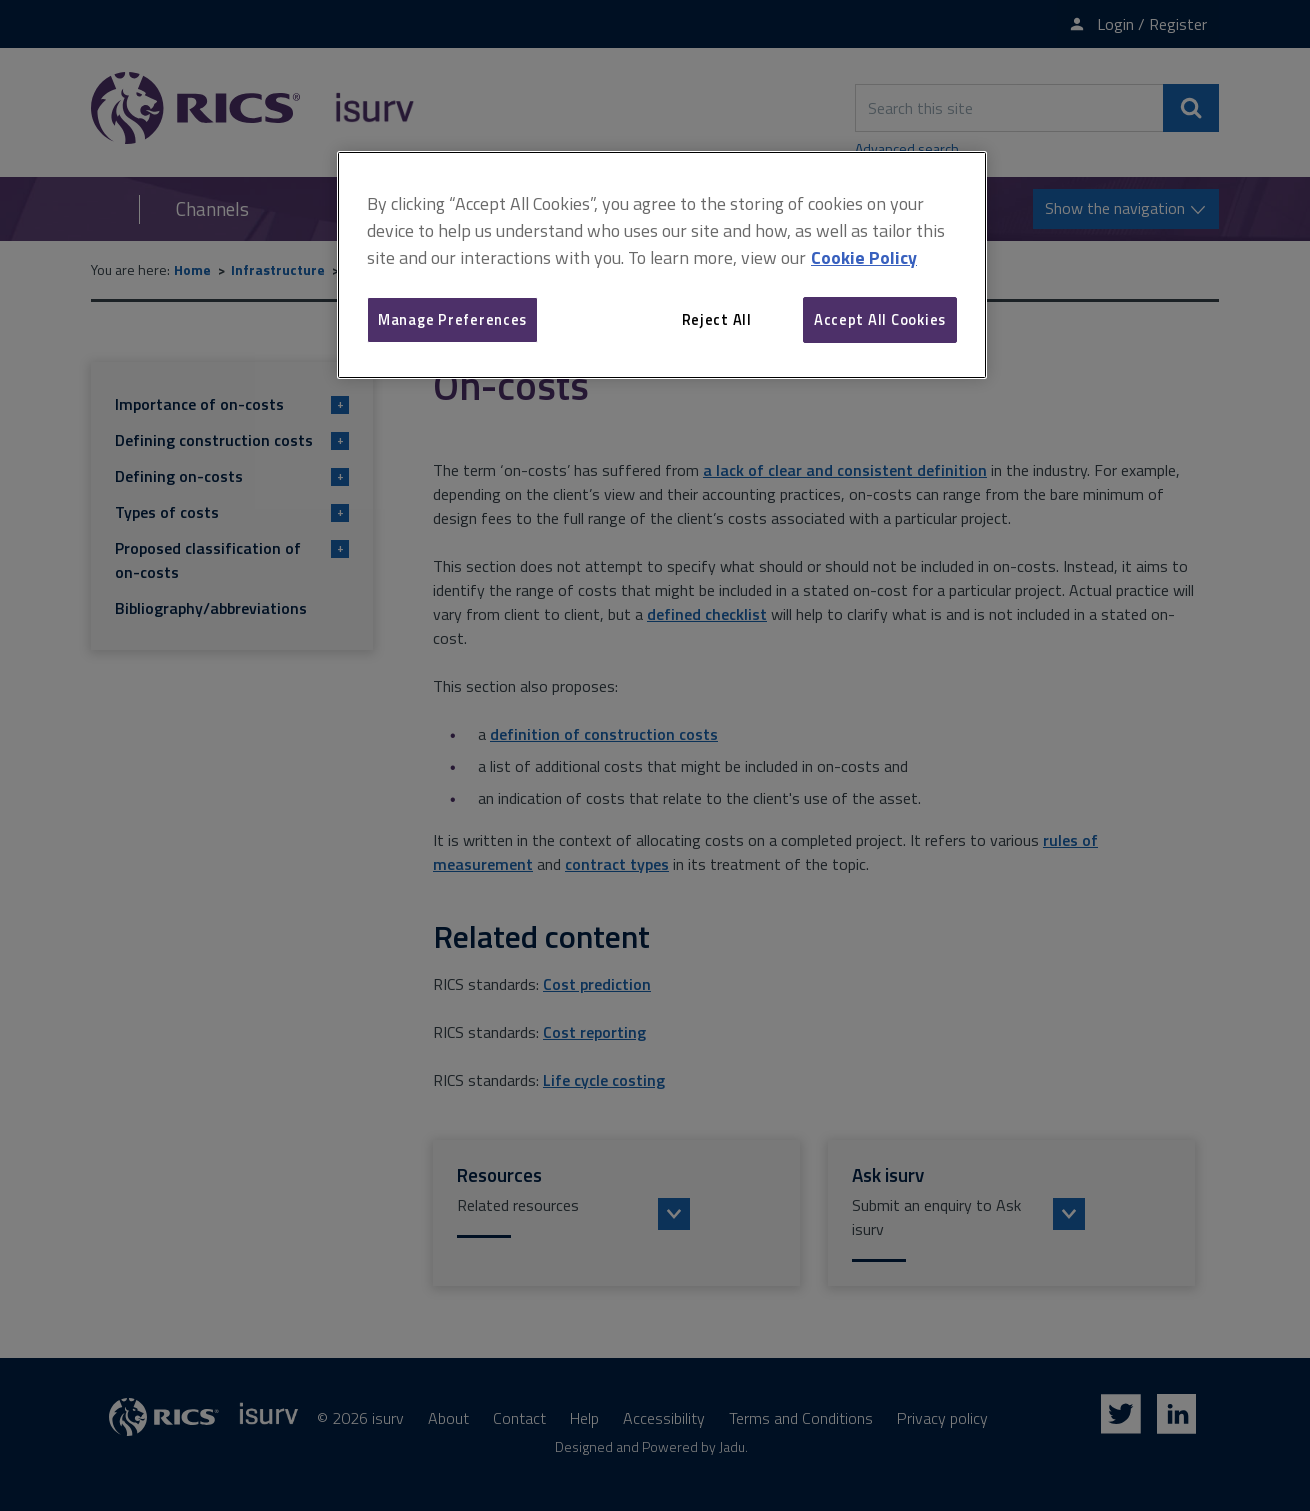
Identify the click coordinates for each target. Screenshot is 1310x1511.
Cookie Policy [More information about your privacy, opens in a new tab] (864, 257)
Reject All (717, 319)
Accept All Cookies (880, 319)
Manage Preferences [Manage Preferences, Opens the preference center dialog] (452, 319)
